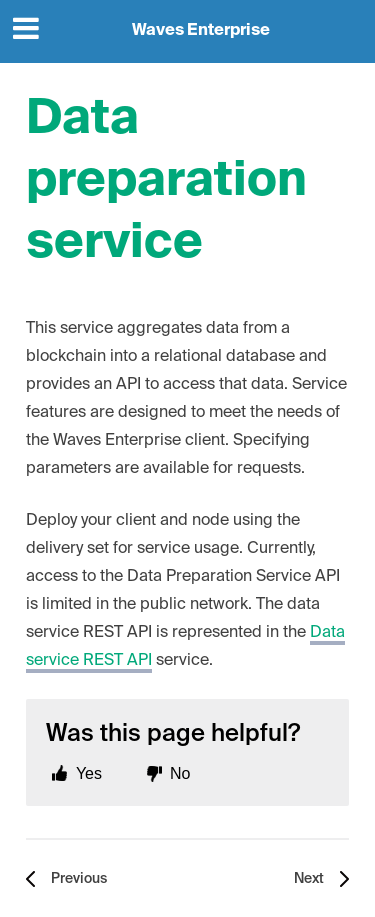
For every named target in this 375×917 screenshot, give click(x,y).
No (180, 773)
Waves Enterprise (201, 31)
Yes (89, 773)
